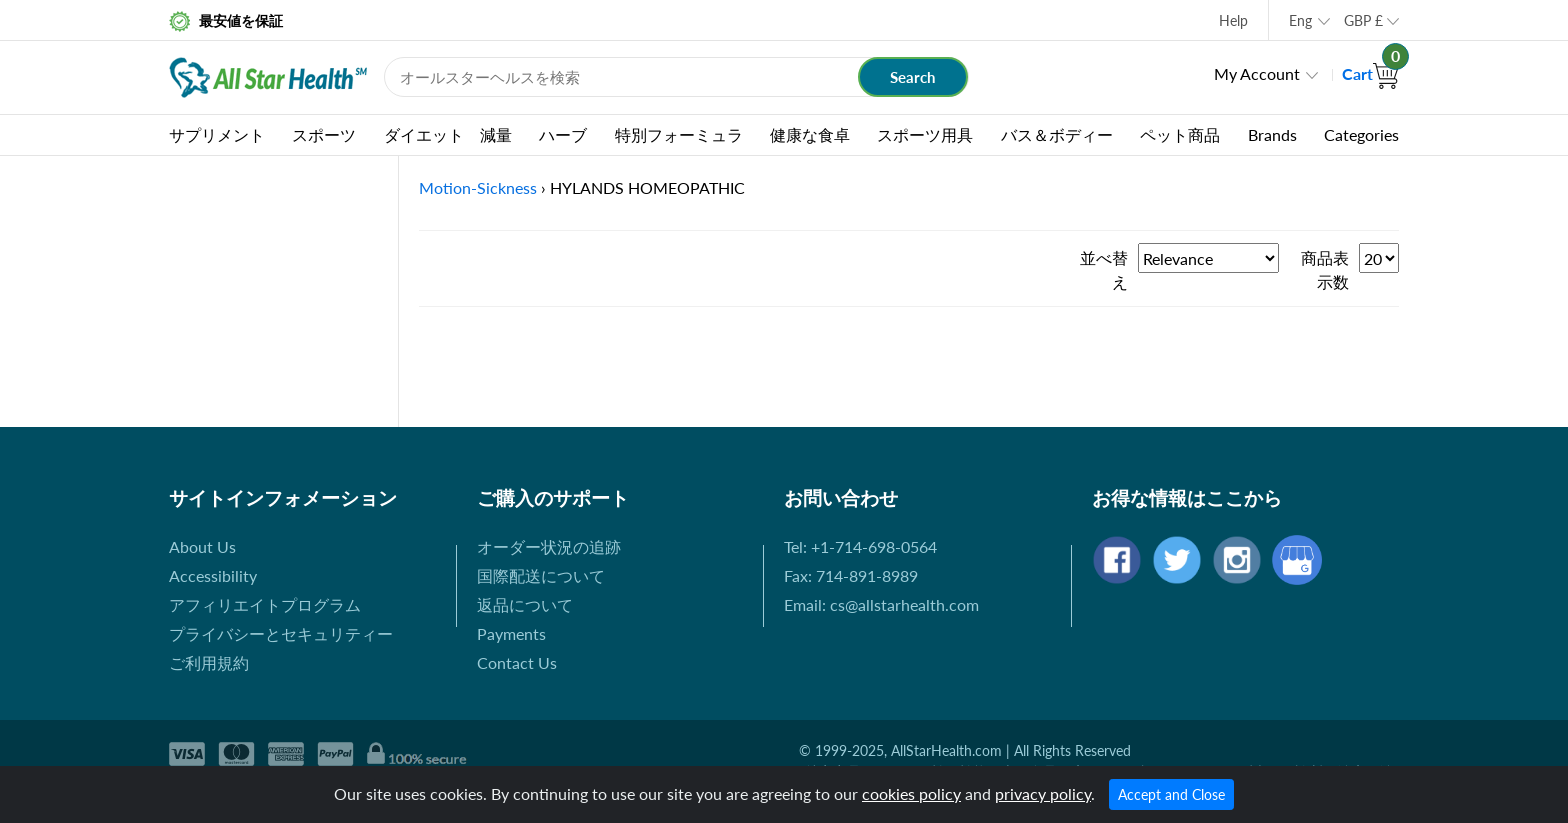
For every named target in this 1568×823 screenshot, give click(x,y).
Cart (1370, 73)
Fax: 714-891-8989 (851, 575)
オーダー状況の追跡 (549, 546)
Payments (511, 633)
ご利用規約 (209, 662)
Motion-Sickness (478, 187)
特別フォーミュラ (679, 134)
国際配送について (541, 575)
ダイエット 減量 (448, 134)
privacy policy (1043, 793)
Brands (1272, 134)
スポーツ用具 (925, 134)
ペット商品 (1180, 134)
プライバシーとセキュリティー (281, 633)
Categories (1361, 134)
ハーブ (563, 134)
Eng (1300, 20)
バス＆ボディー (1057, 134)
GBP (1363, 20)
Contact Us (517, 662)
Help (1233, 20)
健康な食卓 (810, 134)
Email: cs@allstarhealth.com (881, 604)
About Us (202, 546)
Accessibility (213, 575)
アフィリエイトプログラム (265, 604)
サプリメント (217, 134)
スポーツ (324, 134)
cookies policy (911, 793)
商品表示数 (1325, 269)
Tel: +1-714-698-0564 (860, 546)
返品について (525, 604)
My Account (1257, 73)
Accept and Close (1171, 794)
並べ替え (1104, 269)
